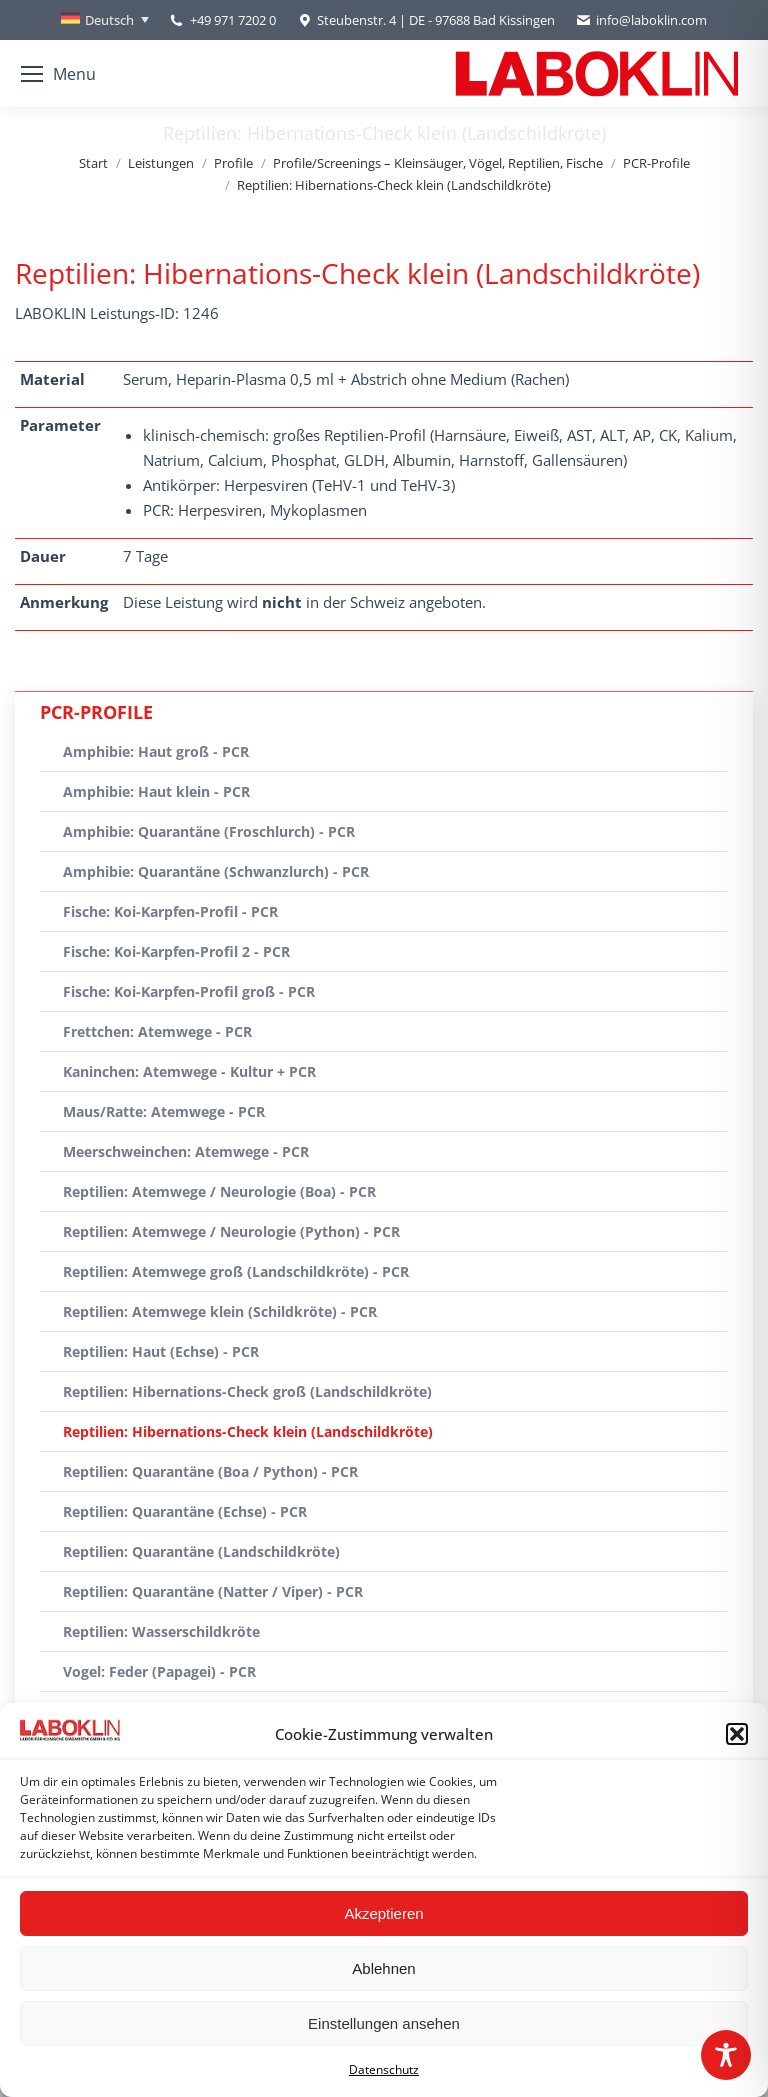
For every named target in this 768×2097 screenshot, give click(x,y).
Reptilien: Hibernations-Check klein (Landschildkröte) (248, 1431)
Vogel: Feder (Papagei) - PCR (159, 1671)
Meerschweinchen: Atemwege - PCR (186, 1151)
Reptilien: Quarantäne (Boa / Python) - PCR (210, 1471)
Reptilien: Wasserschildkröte (161, 1631)
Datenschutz (384, 2069)
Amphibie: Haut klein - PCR (156, 791)
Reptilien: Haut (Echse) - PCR (161, 1351)
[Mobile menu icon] (58, 74)
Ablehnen (383, 1968)
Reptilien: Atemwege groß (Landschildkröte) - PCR (236, 1271)
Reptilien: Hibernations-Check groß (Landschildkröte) (247, 1391)
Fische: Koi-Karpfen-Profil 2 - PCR (176, 951)
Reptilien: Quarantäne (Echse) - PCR (185, 1511)
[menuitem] (105, 20)
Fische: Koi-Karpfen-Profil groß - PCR (189, 991)
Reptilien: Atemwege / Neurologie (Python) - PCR (231, 1231)
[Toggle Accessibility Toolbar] (726, 2055)
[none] (105, 20)
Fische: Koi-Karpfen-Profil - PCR (170, 911)
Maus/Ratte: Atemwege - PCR (164, 1111)
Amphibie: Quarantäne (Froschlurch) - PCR (209, 831)
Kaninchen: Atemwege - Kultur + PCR (189, 1071)
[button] (737, 1734)
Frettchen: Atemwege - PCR (157, 1031)
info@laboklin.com (641, 20)
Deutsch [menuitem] (109, 20)
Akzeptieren (383, 1913)
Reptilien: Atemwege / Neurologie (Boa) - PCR (219, 1191)
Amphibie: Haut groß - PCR (156, 751)
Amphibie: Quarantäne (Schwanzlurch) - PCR (216, 871)
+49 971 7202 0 (233, 20)
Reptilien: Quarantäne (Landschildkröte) (201, 1551)
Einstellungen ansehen (384, 2023)
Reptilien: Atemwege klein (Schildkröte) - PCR (220, 1311)
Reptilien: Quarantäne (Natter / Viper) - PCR (213, 1591)
